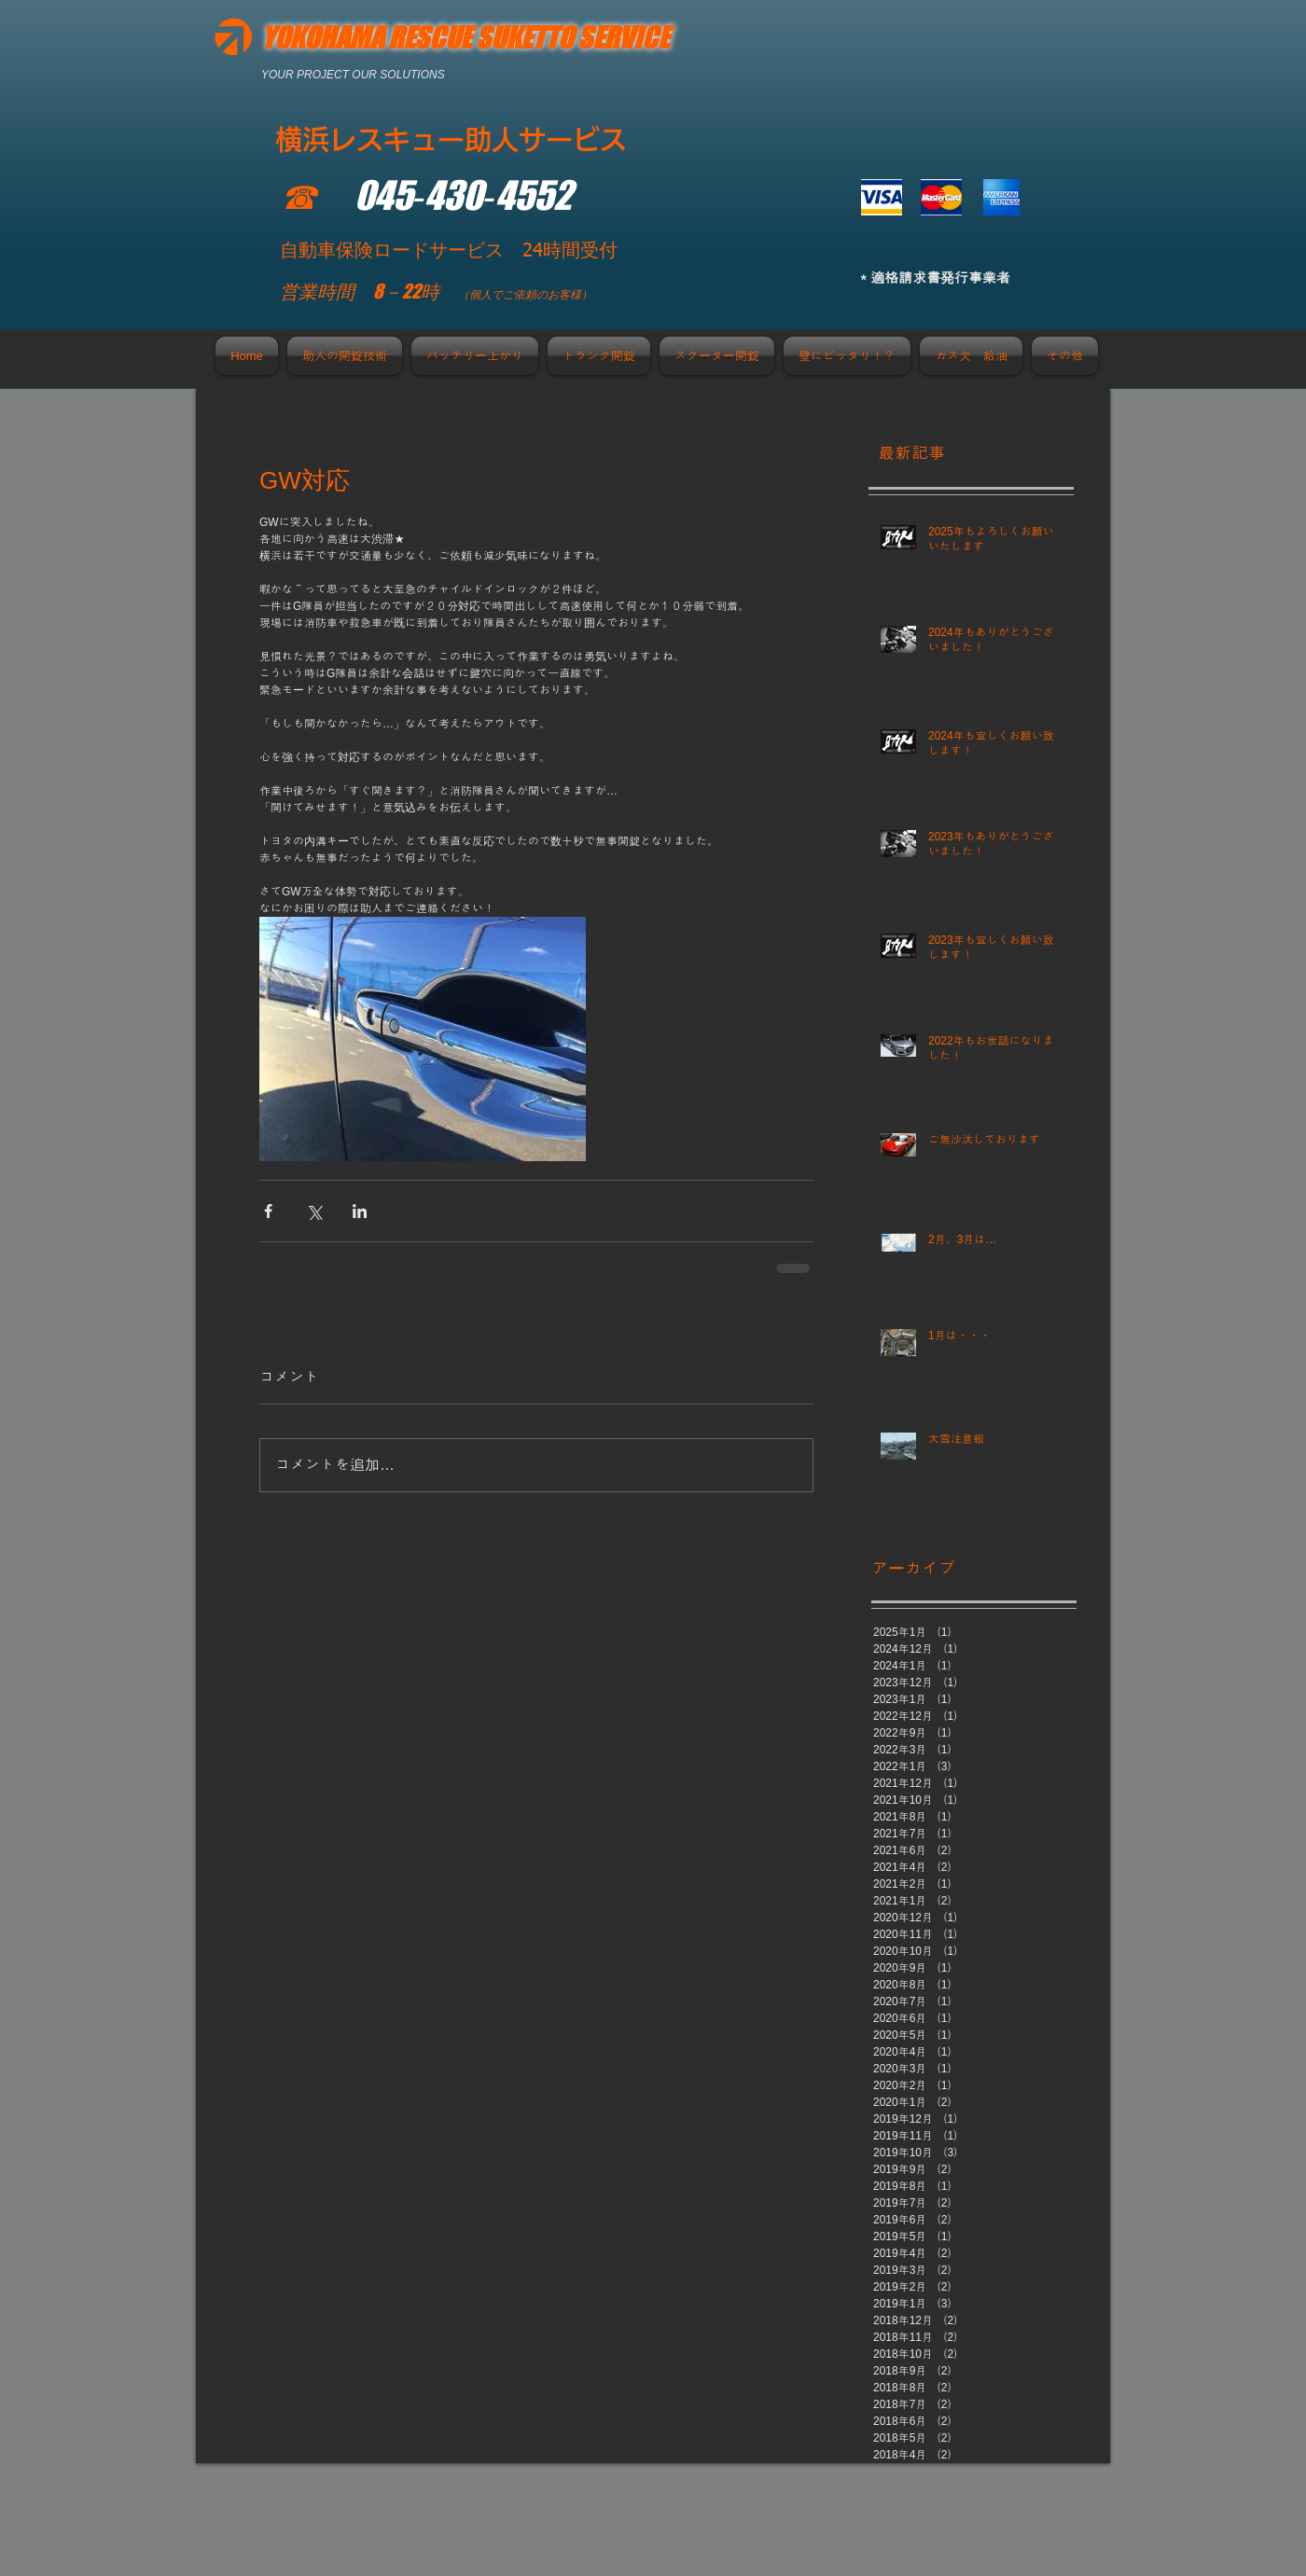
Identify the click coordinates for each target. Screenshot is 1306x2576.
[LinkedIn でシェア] (359, 1211)
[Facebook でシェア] (268, 1211)
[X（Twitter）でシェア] (314, 1211)
